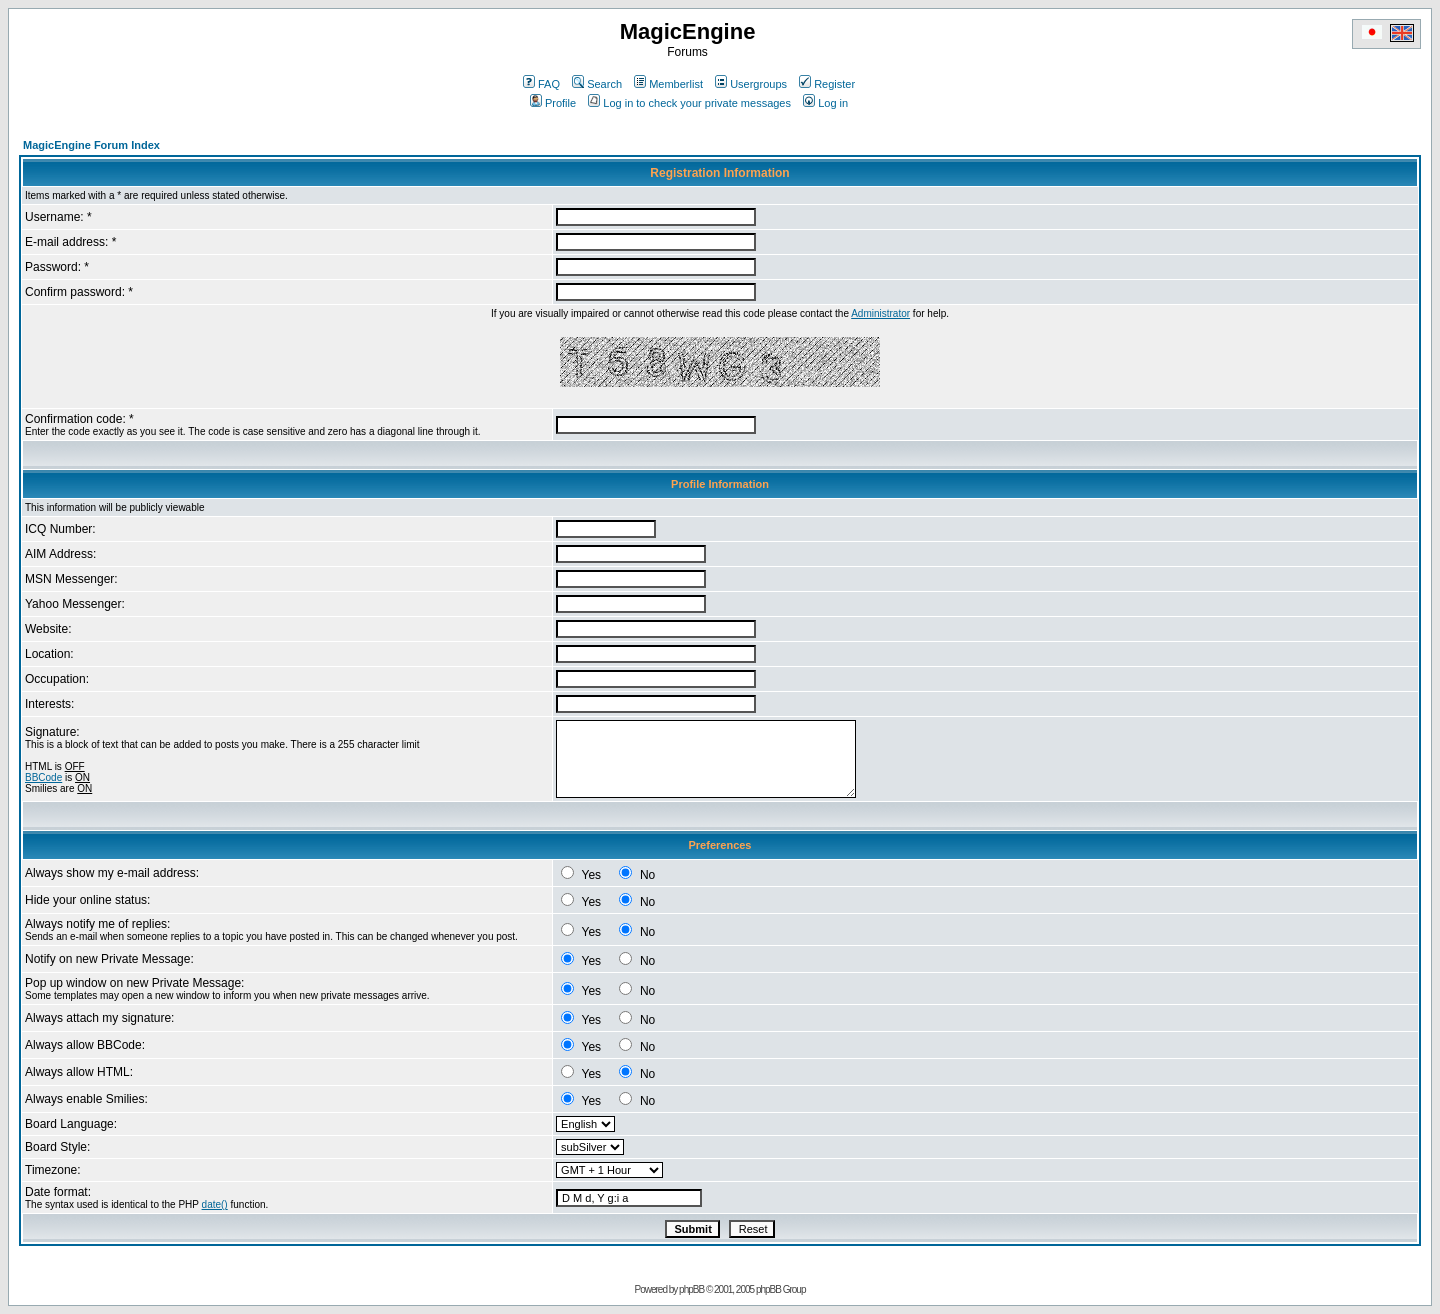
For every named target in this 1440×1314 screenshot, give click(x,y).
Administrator (880, 313)
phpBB (691, 1289)
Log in (825, 103)
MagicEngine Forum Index (91, 145)
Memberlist (668, 84)
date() (215, 1204)
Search (597, 84)
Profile (553, 103)
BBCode (43, 777)
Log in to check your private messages (689, 103)
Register (827, 84)
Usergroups (751, 84)
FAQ (541, 84)
